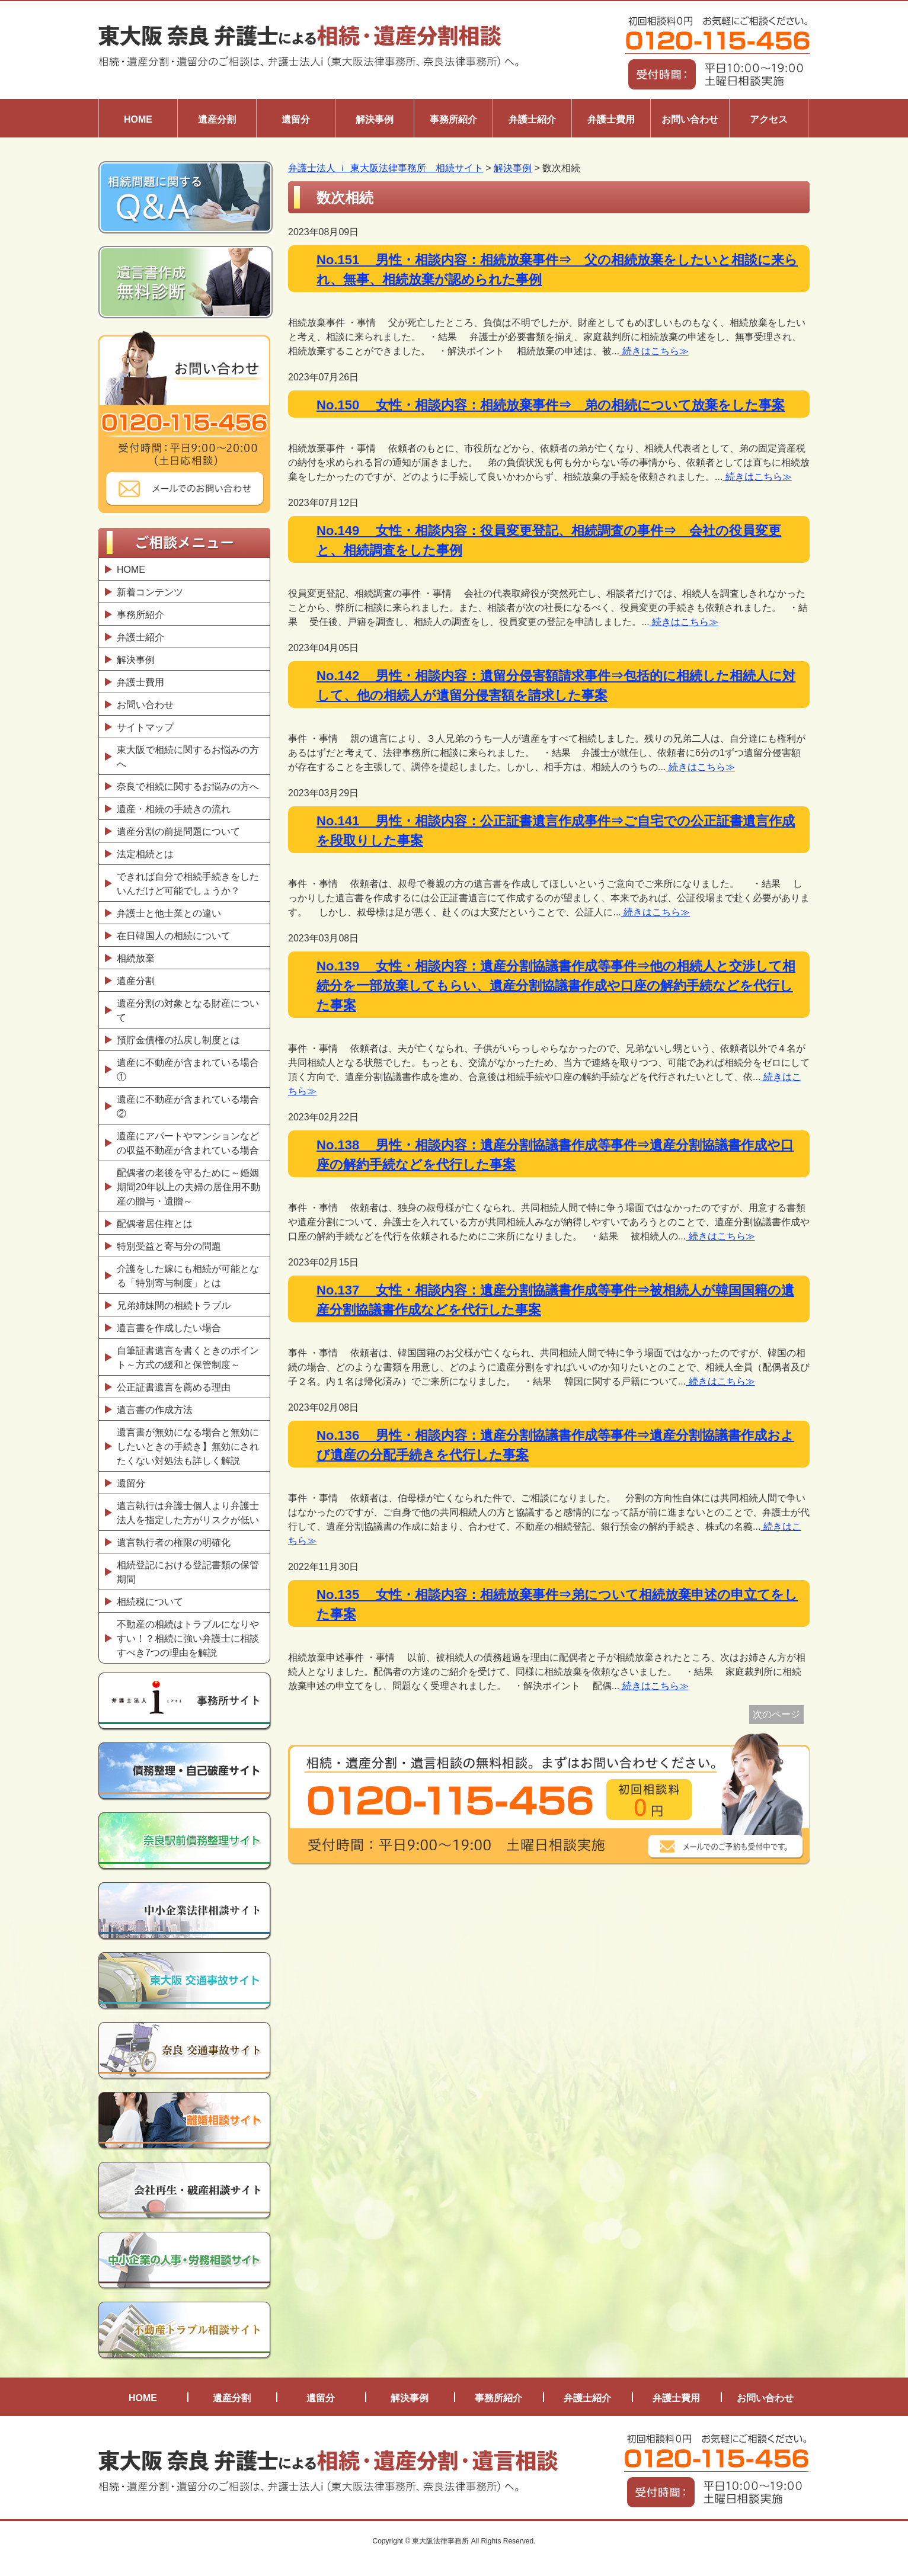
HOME (138, 119)
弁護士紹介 (532, 119)
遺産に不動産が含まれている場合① (188, 1070)
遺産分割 (217, 119)
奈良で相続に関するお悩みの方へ (188, 786)
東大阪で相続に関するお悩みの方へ (188, 757)
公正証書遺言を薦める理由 (174, 1387)
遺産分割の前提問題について (178, 831)
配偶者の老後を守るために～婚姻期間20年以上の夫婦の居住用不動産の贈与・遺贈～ (188, 1187)
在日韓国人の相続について (174, 936)
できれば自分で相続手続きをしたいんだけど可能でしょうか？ (188, 884)
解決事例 (375, 119)
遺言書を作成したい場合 (169, 1328)
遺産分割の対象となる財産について (188, 1010)
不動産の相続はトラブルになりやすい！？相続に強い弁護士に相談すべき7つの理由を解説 (188, 1638)
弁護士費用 (611, 119)
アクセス (769, 119)
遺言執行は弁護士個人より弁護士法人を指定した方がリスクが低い (188, 1513)
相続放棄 (136, 958)
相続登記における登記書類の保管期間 (188, 1572)
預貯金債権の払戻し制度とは (178, 1040)
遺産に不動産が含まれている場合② (188, 1106)
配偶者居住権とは (155, 1224)
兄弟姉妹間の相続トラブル (174, 1305)
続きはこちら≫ (653, 351)
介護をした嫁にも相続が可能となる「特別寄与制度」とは (188, 1276)
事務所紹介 (453, 119)
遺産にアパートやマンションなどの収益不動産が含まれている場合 (188, 1143)
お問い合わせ (689, 119)
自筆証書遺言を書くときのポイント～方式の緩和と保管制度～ (188, 1357)
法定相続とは (145, 854)
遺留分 (296, 119)
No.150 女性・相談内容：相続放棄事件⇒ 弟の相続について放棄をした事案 (550, 405)
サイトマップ (145, 727)
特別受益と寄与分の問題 (169, 1246)
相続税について (150, 1602)
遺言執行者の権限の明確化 (174, 1542)
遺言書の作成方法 (157, 1410)
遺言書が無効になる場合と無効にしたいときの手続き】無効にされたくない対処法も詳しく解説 (188, 1446)
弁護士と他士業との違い (169, 913)
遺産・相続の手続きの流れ (174, 809)
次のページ (776, 1714)
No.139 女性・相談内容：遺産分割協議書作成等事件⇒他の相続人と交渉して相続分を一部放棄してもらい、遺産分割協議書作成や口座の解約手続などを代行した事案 (555, 986)
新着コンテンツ (150, 592)
